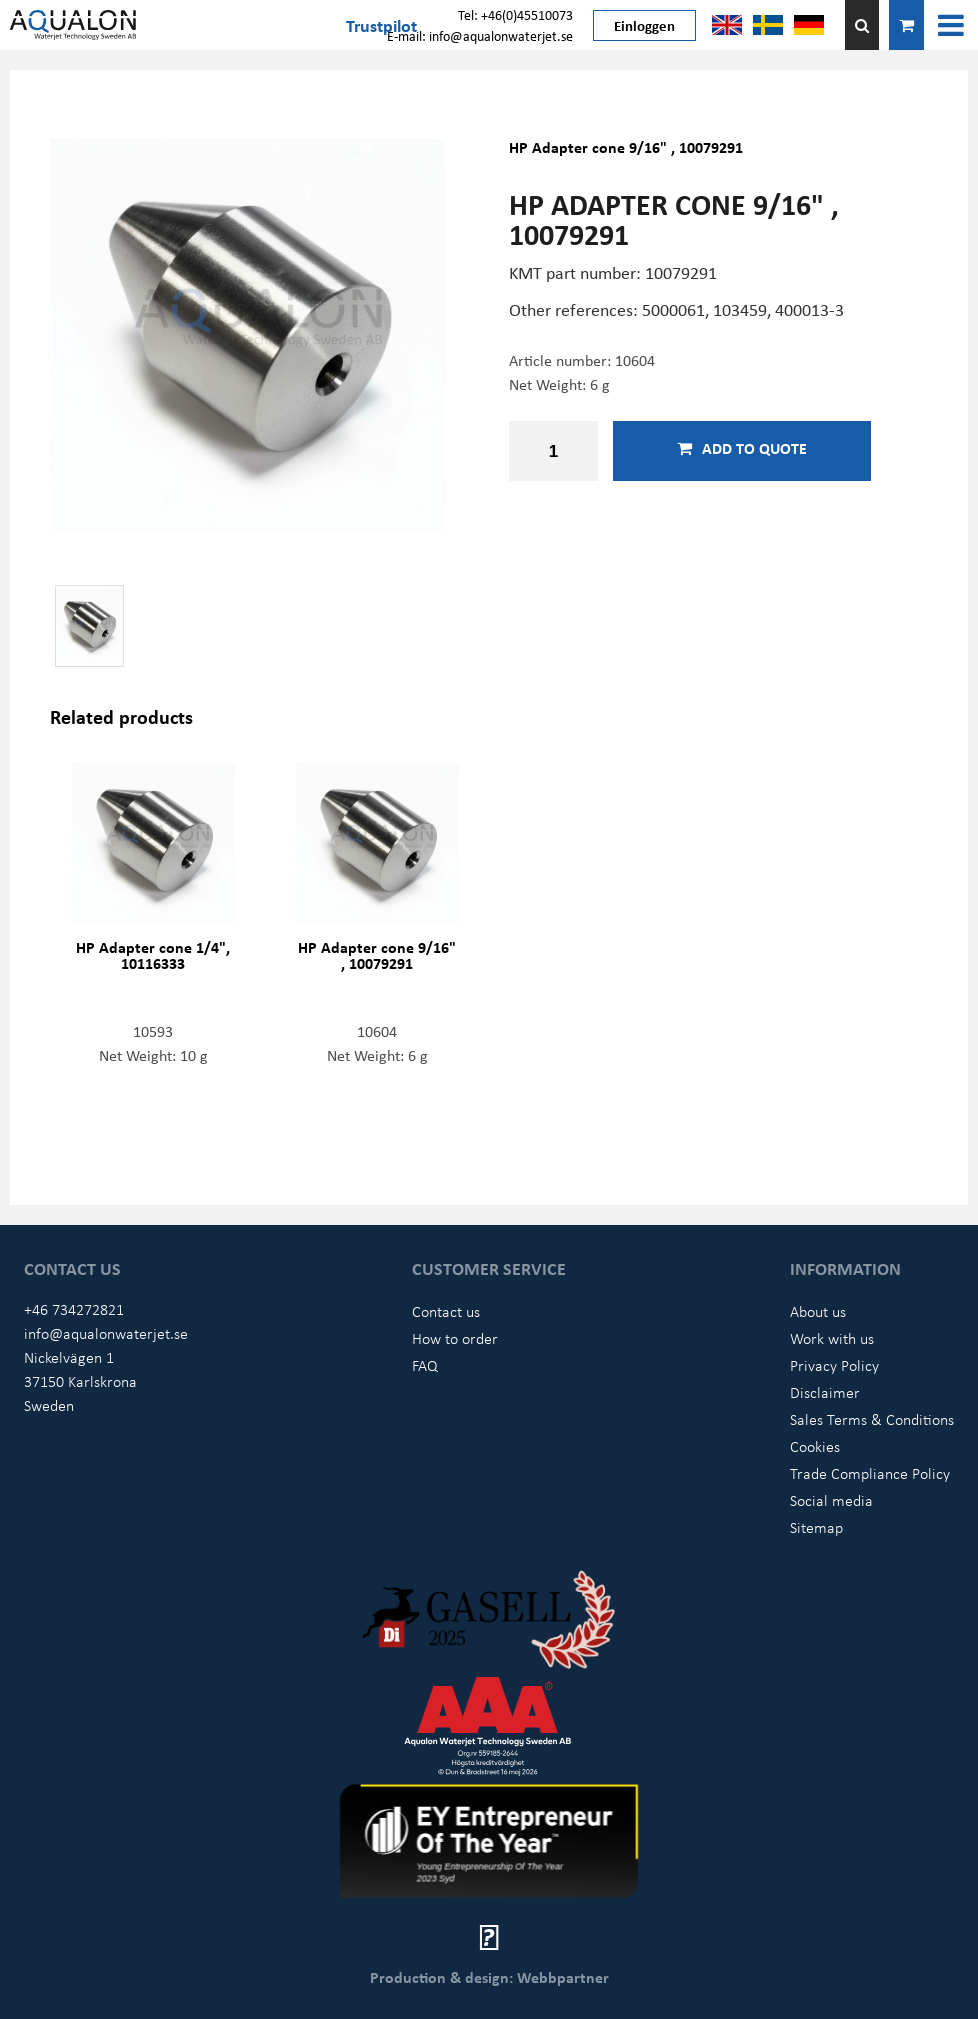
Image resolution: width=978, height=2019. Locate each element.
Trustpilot (381, 25)
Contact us (446, 1311)
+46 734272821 (74, 1309)
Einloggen (644, 25)
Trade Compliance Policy (870, 1473)
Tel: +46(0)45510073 (515, 14)
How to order (455, 1338)
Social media (831, 1500)
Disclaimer (825, 1392)
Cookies (815, 1446)
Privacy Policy (834, 1365)
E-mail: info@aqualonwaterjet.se (480, 35)
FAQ (425, 1365)
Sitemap (816, 1527)
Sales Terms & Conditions (872, 1419)
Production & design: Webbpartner (489, 1977)
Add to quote (742, 448)
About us (818, 1311)
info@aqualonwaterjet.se (106, 1333)
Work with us (832, 1338)
